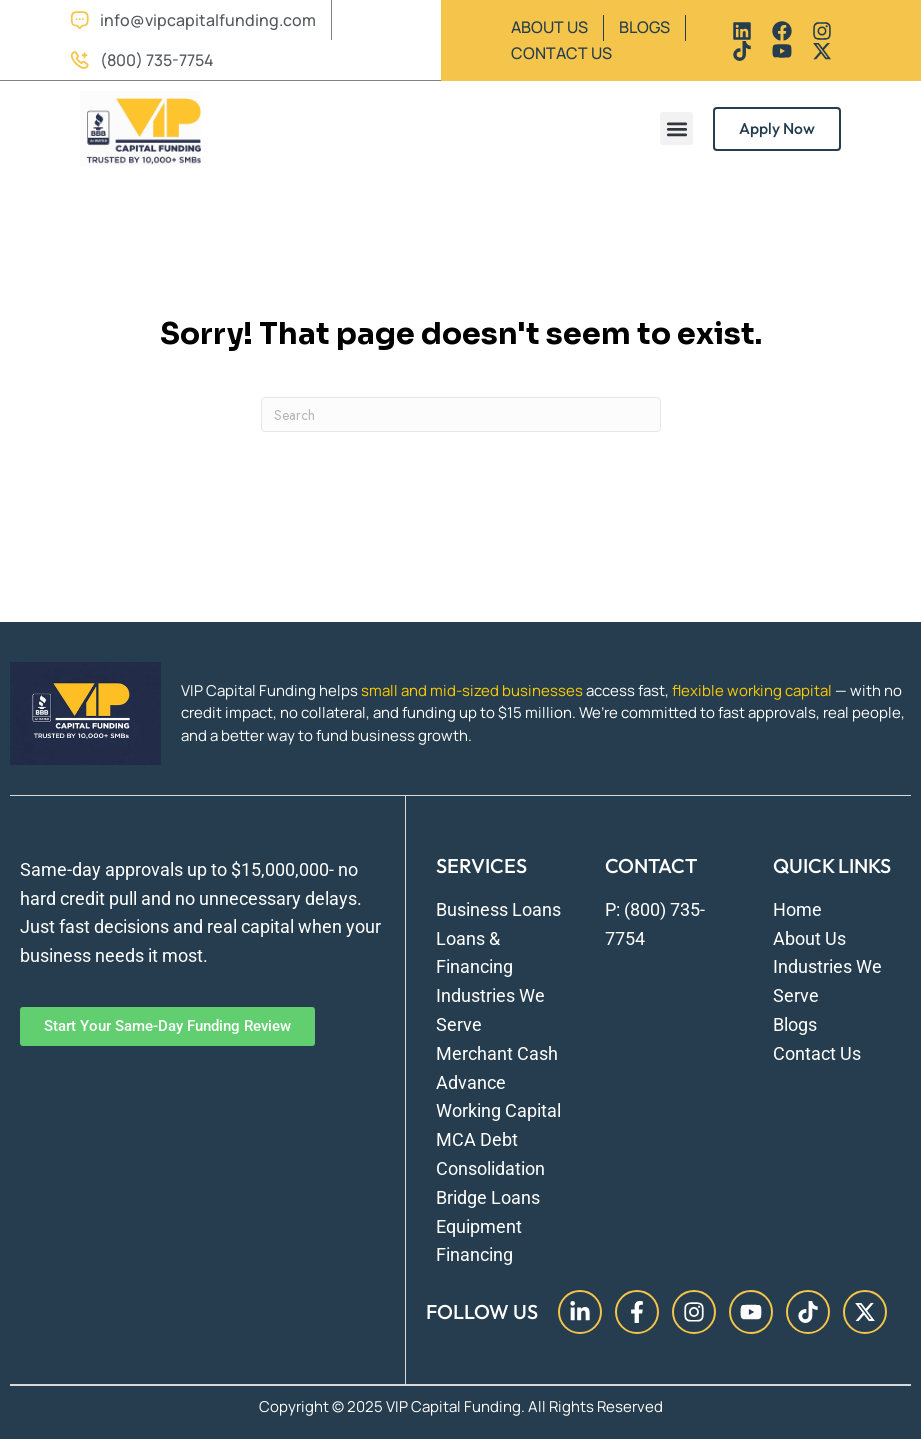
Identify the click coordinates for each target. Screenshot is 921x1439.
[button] (676, 128)
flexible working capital (752, 690)
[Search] (461, 414)
